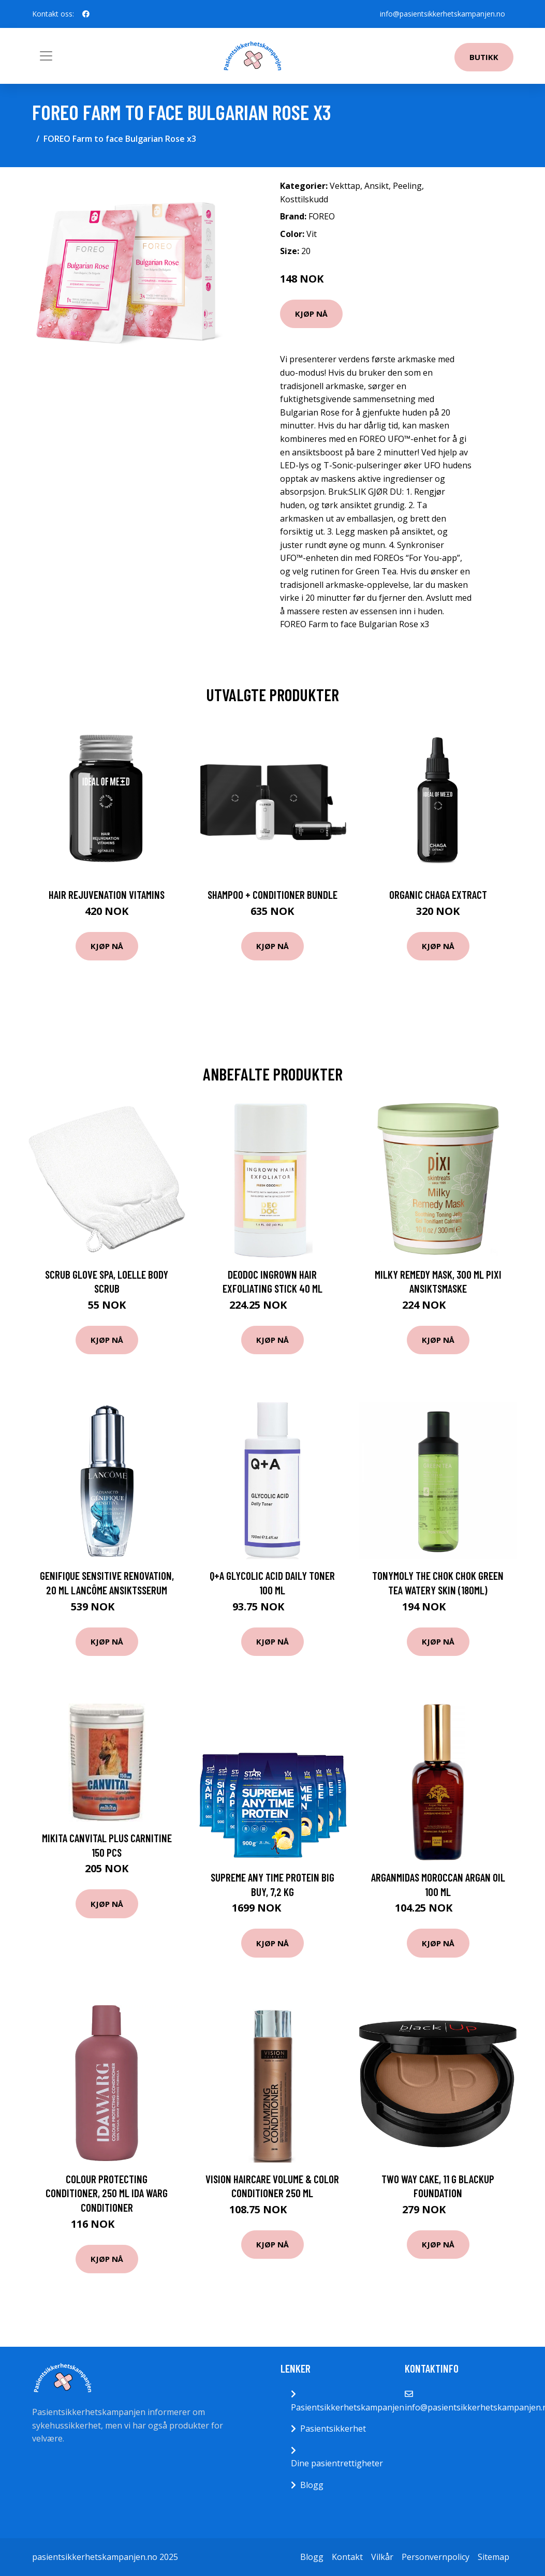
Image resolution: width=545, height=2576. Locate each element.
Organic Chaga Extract (438, 894)
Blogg (311, 2485)
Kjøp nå (311, 313)
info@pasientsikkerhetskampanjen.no (442, 14)
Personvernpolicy (435, 2557)
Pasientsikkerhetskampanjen (347, 2407)
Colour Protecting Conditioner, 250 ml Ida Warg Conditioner (107, 2193)
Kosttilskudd (304, 199)
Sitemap (493, 2557)
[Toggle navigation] (46, 56)
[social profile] (86, 14)
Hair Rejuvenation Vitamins (107, 894)
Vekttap (345, 185)
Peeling (407, 185)
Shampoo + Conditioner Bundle (272, 894)
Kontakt (347, 2557)
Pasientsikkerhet (333, 2428)
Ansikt (376, 185)
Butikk (483, 57)
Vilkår (382, 2557)
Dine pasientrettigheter (337, 2463)
